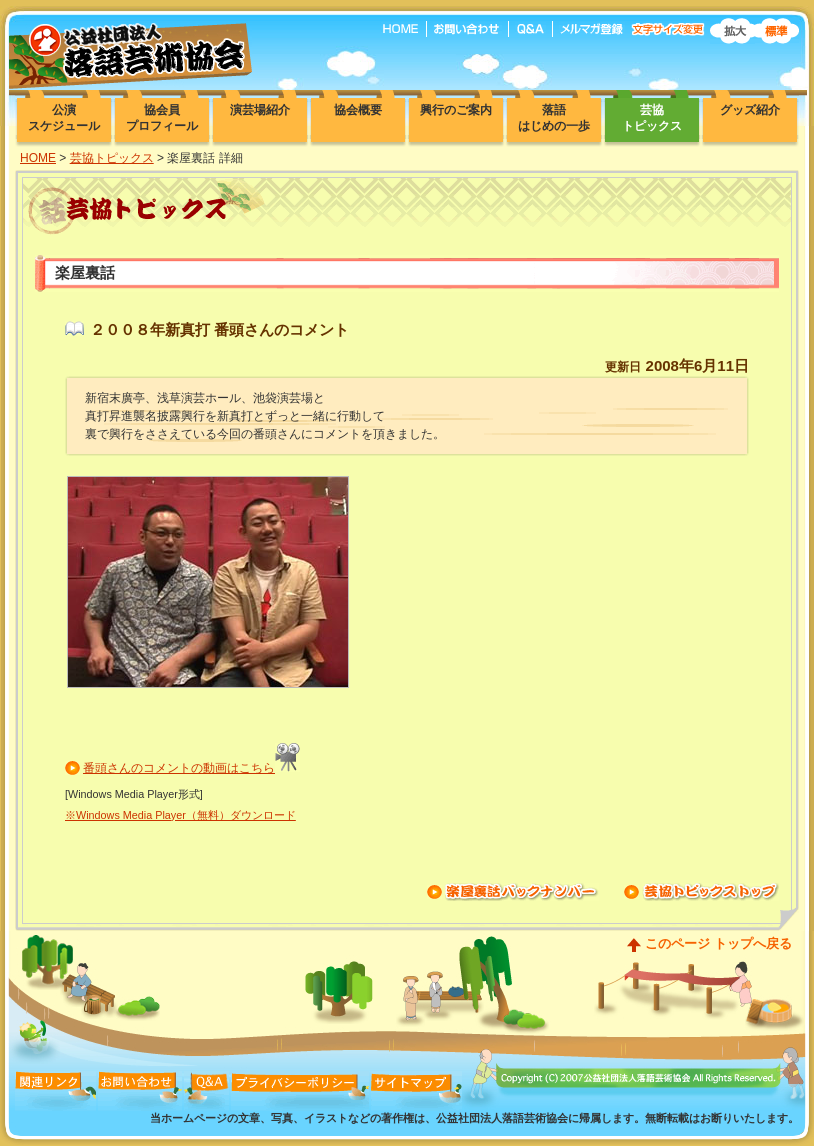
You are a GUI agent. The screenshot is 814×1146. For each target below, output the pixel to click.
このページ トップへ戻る (718, 943)
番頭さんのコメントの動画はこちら (179, 768)
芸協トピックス (112, 158)
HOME (38, 158)
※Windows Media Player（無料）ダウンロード (180, 815)
